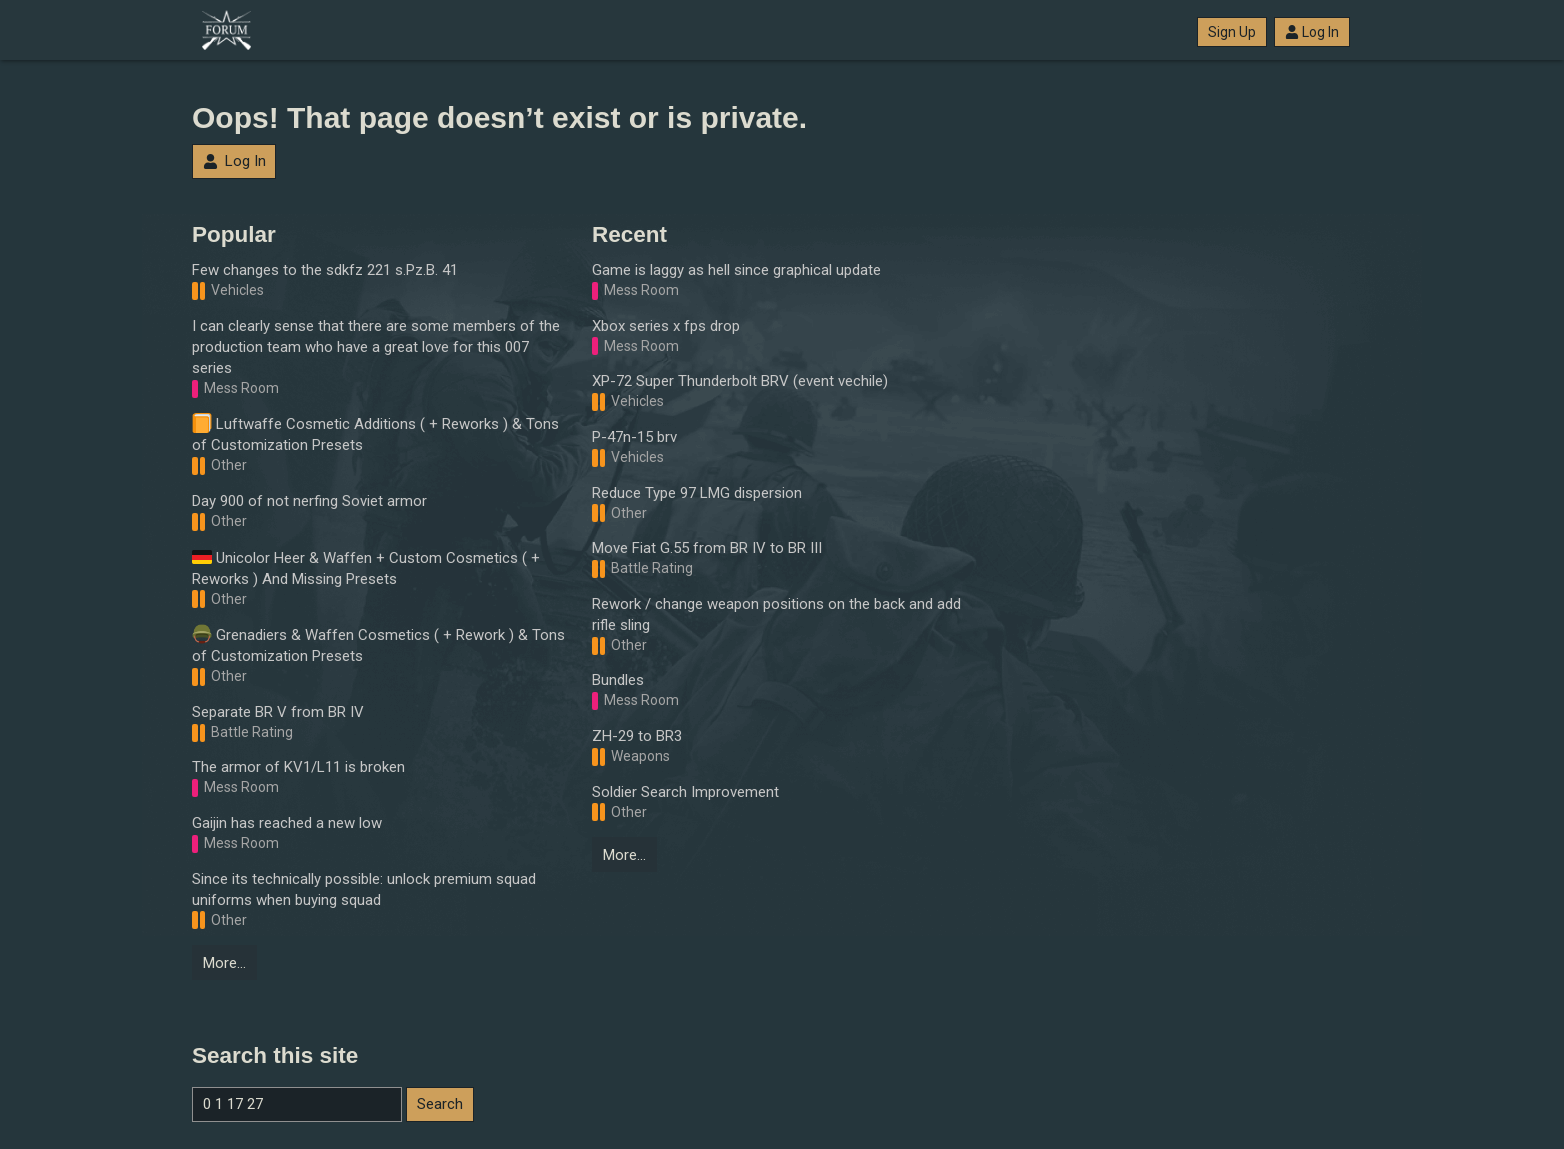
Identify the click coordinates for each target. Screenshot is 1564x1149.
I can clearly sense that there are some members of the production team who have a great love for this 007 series (376, 347)
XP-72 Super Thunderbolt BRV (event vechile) (740, 381)
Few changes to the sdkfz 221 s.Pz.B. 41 (325, 270)
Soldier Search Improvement (685, 792)
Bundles (618, 680)
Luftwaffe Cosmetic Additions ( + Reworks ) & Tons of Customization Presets (375, 433)
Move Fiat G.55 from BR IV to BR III (707, 548)
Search (440, 1104)
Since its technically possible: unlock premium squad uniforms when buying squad (364, 889)
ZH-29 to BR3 (637, 736)
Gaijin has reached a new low (287, 823)
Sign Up (1232, 32)
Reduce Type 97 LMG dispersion (697, 493)
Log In (1312, 32)
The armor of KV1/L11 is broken (298, 767)
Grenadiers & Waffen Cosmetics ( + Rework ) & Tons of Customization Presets (378, 644)
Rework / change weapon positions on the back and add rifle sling (776, 614)
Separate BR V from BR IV (278, 712)
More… (224, 963)
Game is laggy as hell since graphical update (736, 270)
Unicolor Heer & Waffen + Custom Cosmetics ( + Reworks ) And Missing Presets (366, 567)
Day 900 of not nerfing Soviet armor (309, 501)
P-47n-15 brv (634, 437)
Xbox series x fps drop (666, 326)
